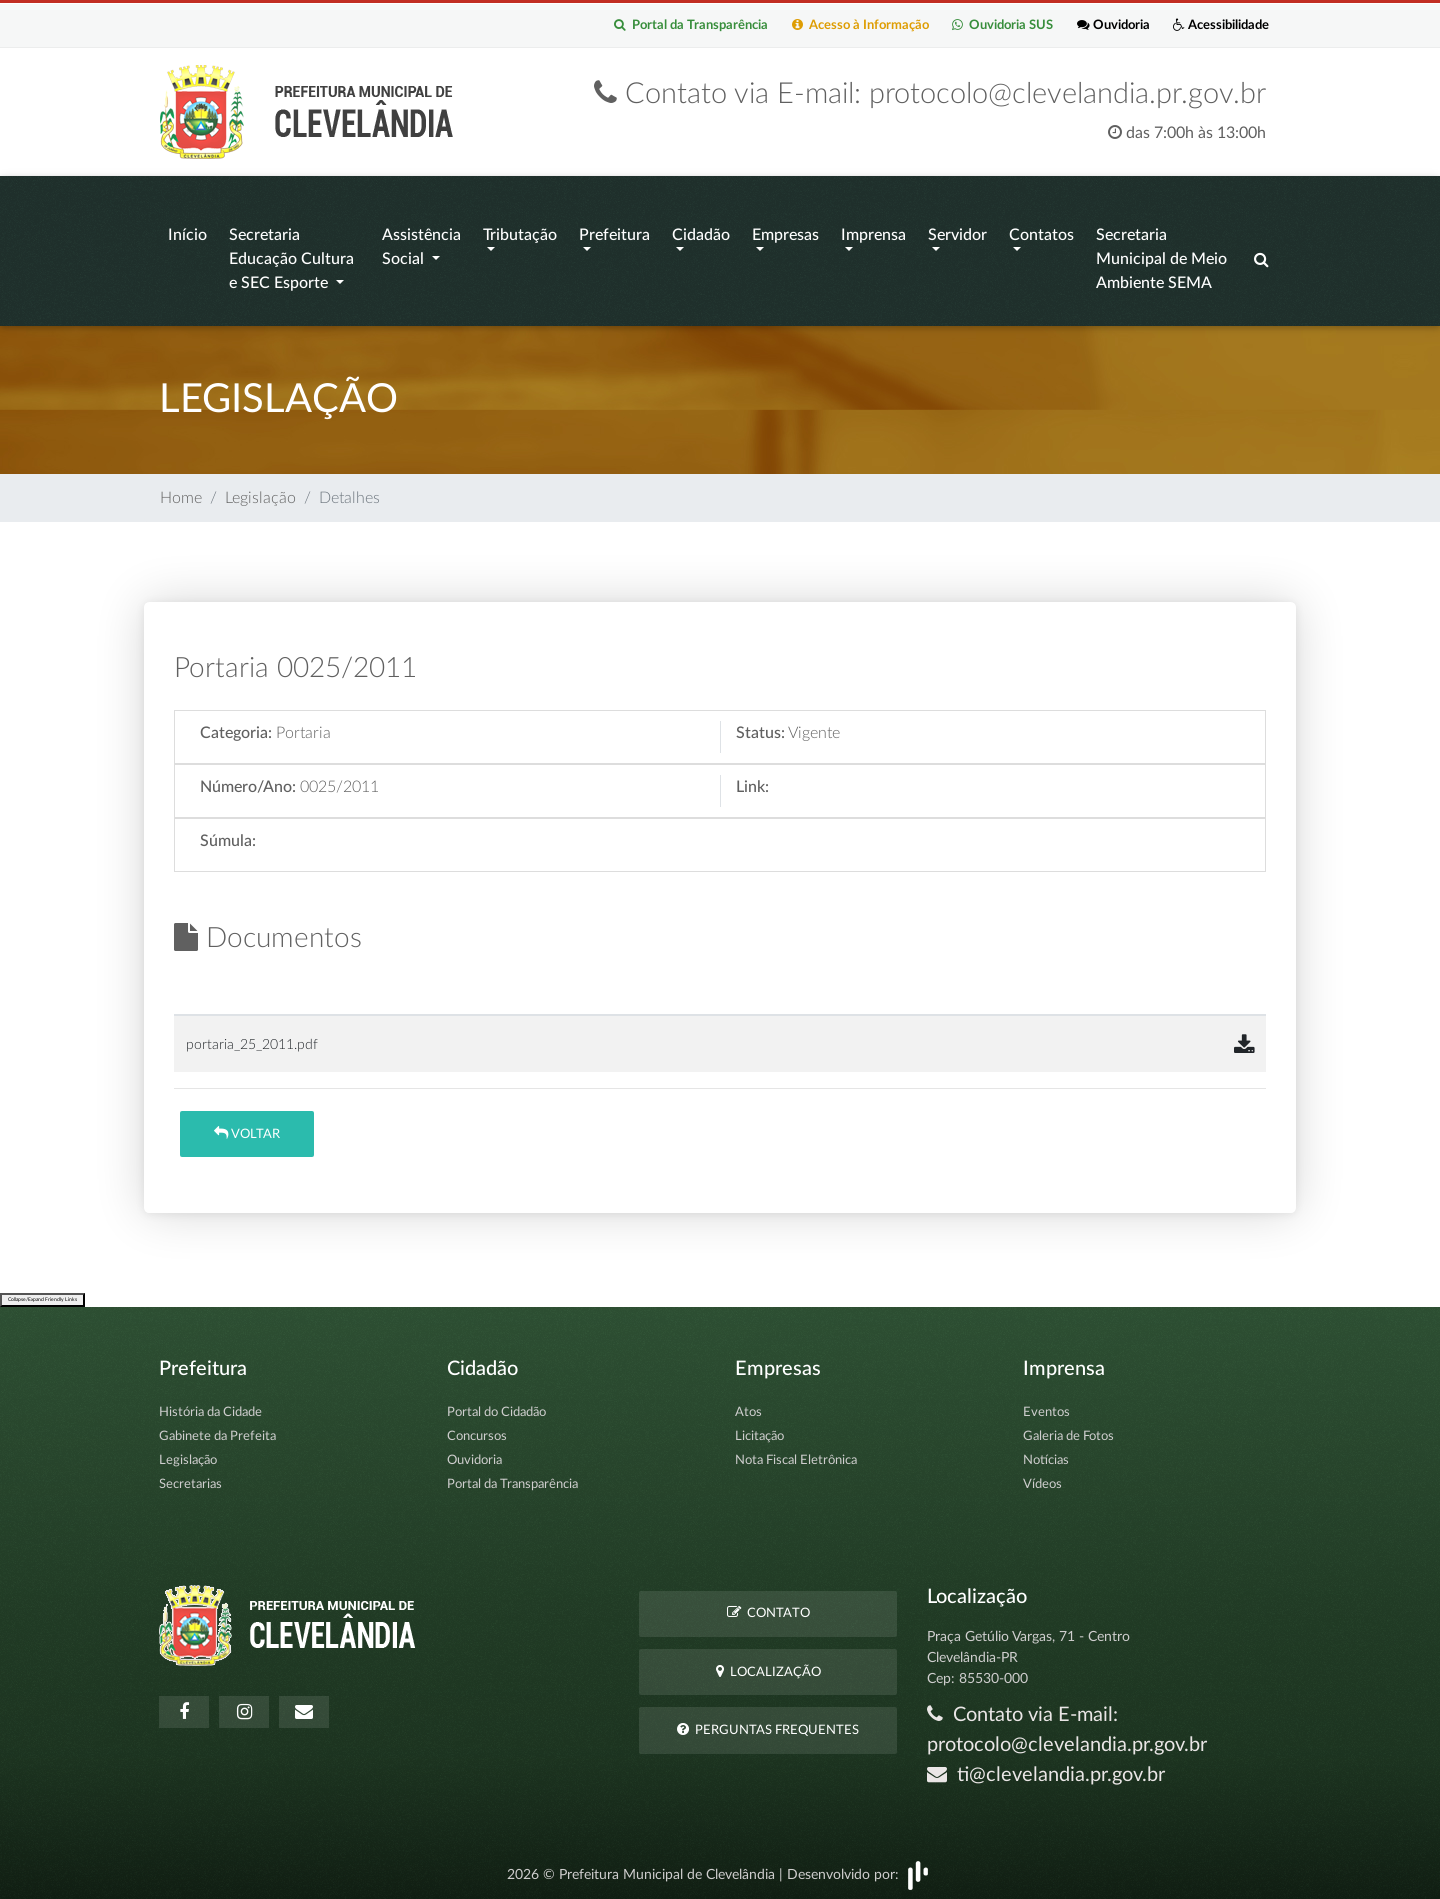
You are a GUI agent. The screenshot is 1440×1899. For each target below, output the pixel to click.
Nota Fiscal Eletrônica (796, 1454)
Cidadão (701, 234)
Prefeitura (614, 234)
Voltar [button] (247, 1127)
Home (181, 492)
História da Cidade (210, 1406)
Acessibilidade (1213, 26)
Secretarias (190, 1478)
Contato (768, 1607)
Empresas (785, 234)
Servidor (957, 234)
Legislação (260, 492)
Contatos (1041, 234)
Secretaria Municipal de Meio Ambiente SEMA (1161, 258)
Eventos (1046, 1406)
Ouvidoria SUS (967, 26)
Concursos (477, 1430)
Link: (752, 782)
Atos (748, 1406)
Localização (768, 1665)
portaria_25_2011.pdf (252, 1038)
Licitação (759, 1430)
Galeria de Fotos (1068, 1430)
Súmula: (228, 836)
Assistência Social (421, 246)
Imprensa (873, 234)
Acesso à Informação (810, 26)
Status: (760, 728)
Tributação (520, 234)
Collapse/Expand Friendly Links (42, 1294)
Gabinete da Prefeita (217, 1430)
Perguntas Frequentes (768, 1723)
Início (187, 234)
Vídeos (1042, 1478)
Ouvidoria (1091, 26)
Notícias (1046, 1454)
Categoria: (236, 728)
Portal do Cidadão (496, 1406)
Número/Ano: (248, 782)
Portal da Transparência (625, 26)
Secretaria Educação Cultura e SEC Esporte (291, 258)
